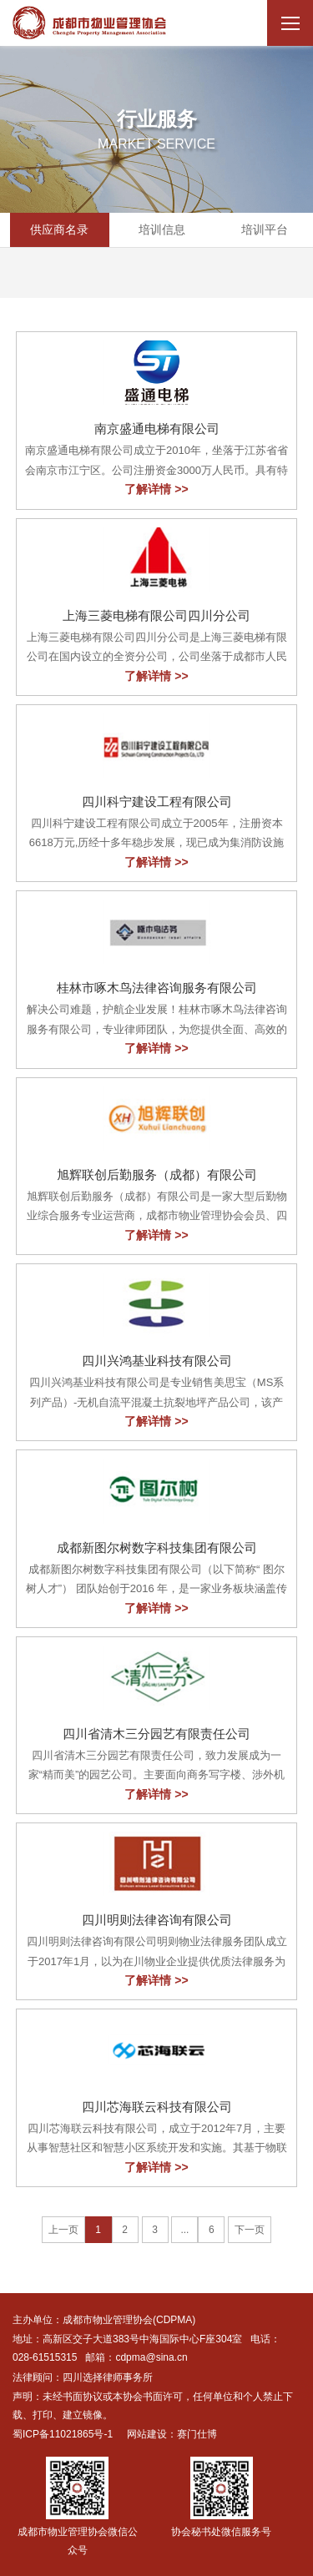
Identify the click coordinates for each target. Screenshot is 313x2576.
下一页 (250, 2230)
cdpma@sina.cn (151, 2357)
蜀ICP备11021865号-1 (63, 2434)
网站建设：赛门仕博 (172, 2434)
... (184, 2230)
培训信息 (162, 229)
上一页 (63, 2230)
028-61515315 (45, 2357)
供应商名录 (59, 229)
